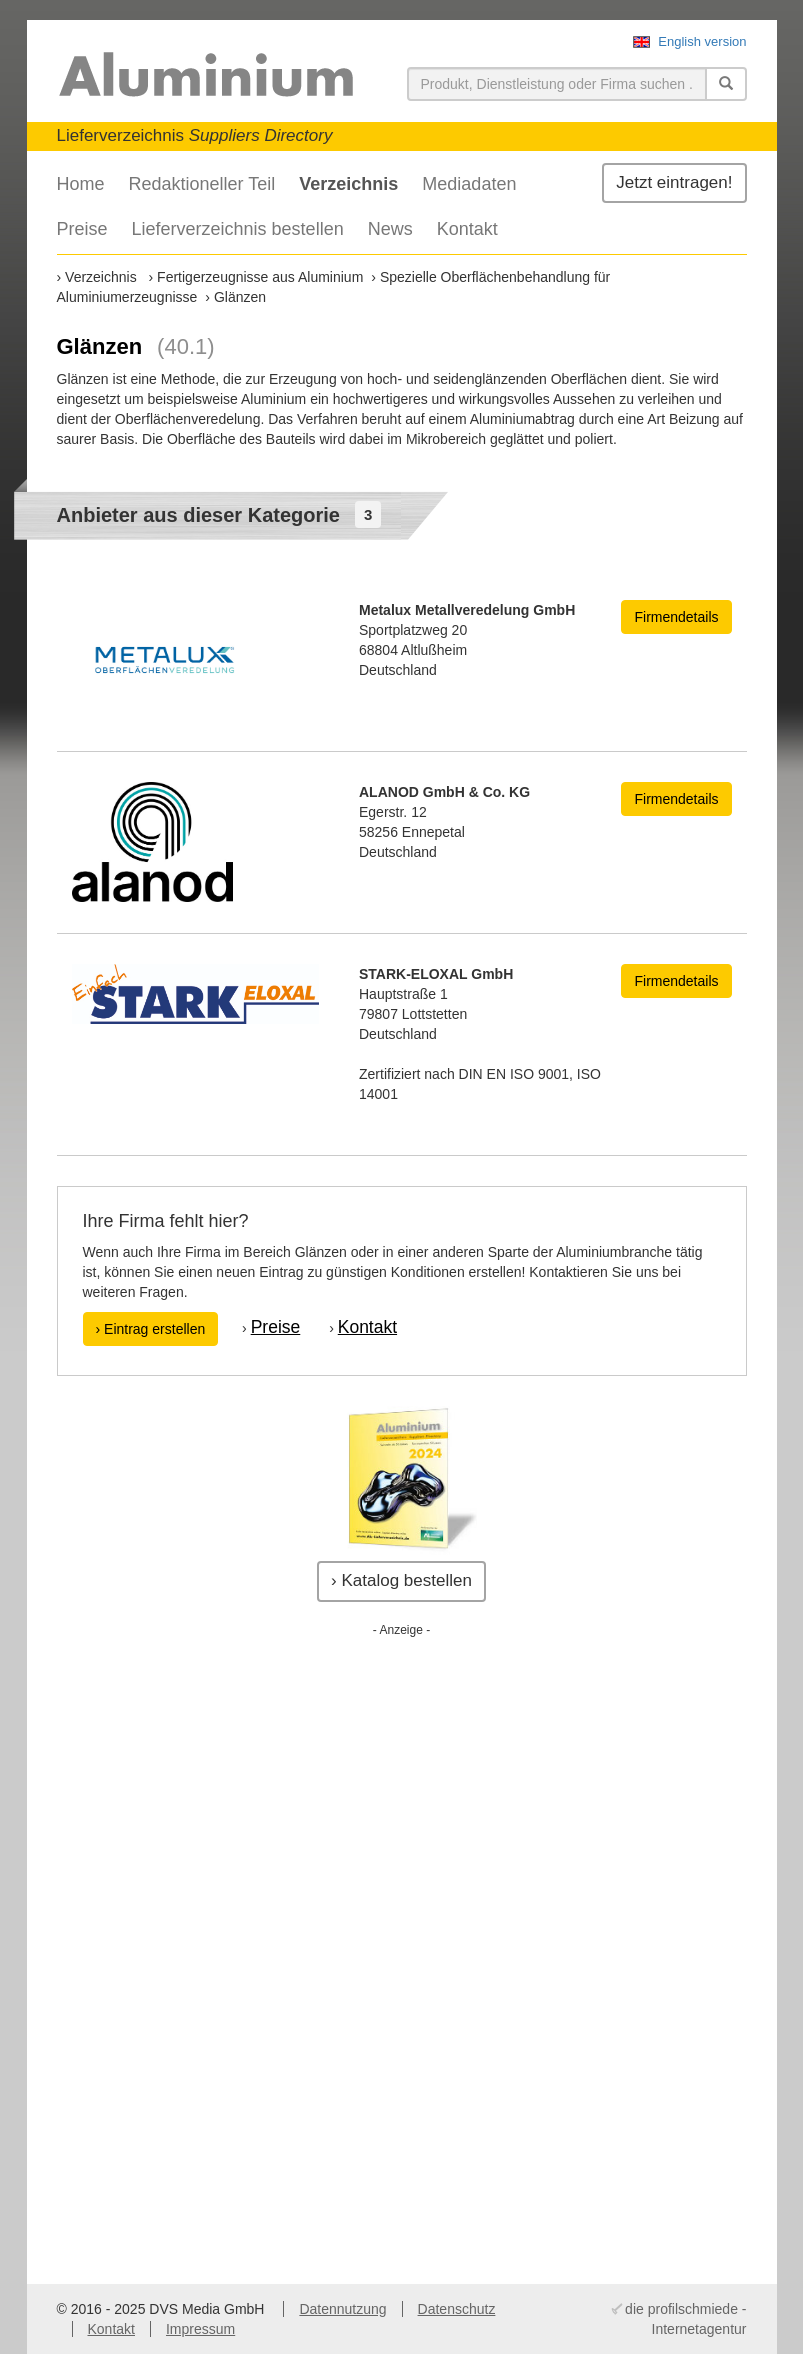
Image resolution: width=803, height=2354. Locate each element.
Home (81, 184)
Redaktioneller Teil (202, 184)
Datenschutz (457, 2309)
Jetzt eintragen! (674, 182)
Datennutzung (342, 2309)
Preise (82, 229)
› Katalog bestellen (401, 1580)
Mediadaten (469, 184)
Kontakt (467, 229)
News (390, 229)
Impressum (200, 2329)
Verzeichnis (348, 184)
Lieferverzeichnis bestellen (238, 229)
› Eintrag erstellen (151, 1329)
